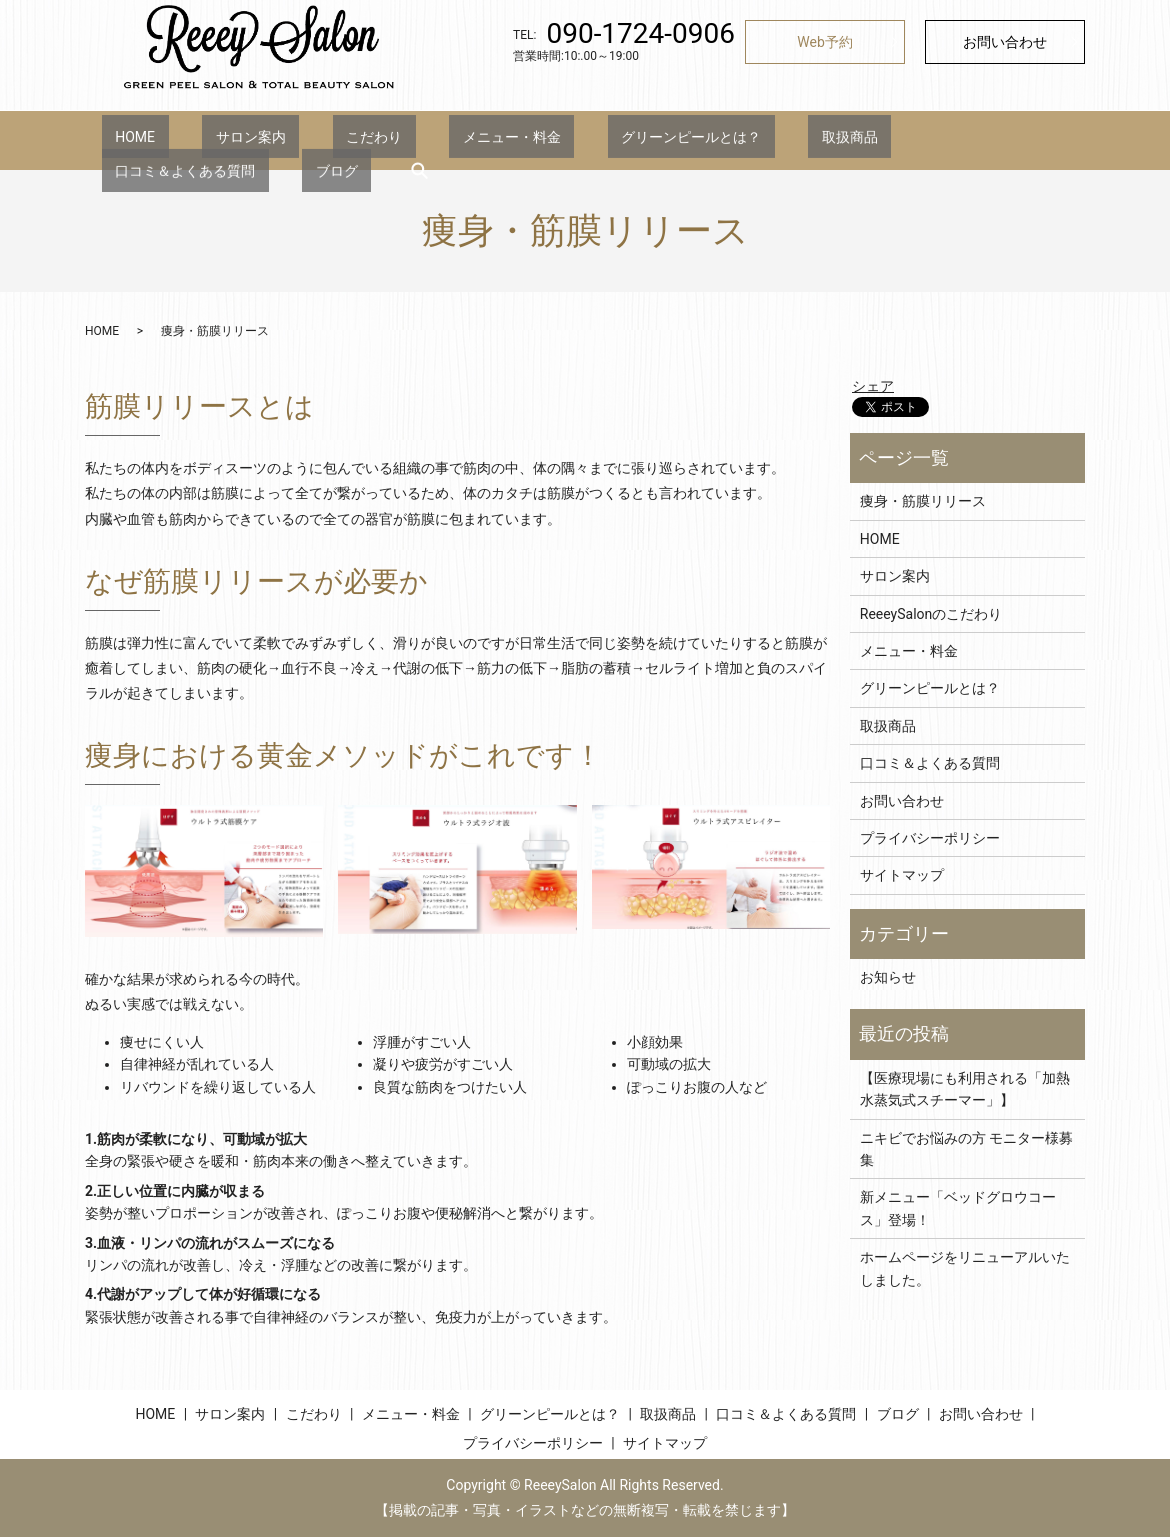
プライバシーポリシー (930, 838)
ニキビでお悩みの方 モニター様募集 (966, 1149)
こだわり (307, 140)
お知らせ (888, 977)
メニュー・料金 (417, 140)
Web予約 (825, 42)
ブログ (958, 140)
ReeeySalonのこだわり (931, 614)
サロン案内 (210, 140)
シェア (873, 386)
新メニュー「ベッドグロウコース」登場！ (958, 1208)
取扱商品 (702, 140)
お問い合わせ (1005, 42)
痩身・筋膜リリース (923, 501)
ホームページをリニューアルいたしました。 (965, 1268)
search (1027, 140)
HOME (122, 140)
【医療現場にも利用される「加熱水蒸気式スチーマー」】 (965, 1089)
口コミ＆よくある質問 (833, 140)
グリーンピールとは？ (570, 140)
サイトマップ (902, 875)
